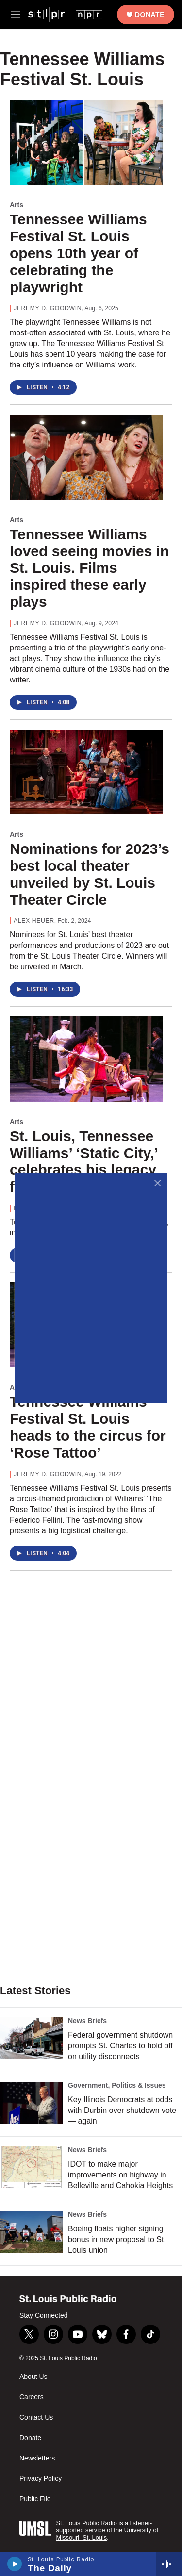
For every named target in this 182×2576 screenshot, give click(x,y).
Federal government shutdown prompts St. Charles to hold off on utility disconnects (120, 2046)
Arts (16, 205)
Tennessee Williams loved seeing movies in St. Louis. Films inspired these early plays (89, 568)
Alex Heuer (34, 920)
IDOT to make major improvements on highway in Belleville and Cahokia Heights (120, 2175)
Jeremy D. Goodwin (48, 308)
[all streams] (169, 2564)
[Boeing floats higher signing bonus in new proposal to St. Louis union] (31, 2232)
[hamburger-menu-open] (15, 14)
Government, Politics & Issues (117, 2085)
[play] (15, 2564)
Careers (31, 2397)
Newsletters (37, 2458)
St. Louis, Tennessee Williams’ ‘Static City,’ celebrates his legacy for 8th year (83, 1161)
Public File (35, 2499)
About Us (33, 2376)
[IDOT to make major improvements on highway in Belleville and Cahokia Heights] (31, 2167)
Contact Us (36, 2417)
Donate (150, 14)
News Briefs (87, 2021)
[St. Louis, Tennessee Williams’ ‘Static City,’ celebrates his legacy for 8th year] (86, 1059)
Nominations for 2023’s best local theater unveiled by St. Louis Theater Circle (89, 874)
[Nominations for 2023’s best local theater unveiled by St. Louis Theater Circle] (86, 772)
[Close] (157, 1183)
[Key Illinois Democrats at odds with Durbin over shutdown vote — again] (31, 2103)
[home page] (65, 14)
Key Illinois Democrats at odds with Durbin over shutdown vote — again (122, 2110)
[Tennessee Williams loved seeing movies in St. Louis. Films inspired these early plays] (86, 457)
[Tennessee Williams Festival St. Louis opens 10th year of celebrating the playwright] (86, 142)
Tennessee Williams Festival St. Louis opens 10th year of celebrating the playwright (78, 253)
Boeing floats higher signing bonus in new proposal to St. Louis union (117, 2239)
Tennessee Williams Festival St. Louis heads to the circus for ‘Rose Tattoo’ (88, 1427)
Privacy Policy (40, 2478)
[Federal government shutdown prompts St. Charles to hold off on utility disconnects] (31, 2038)
